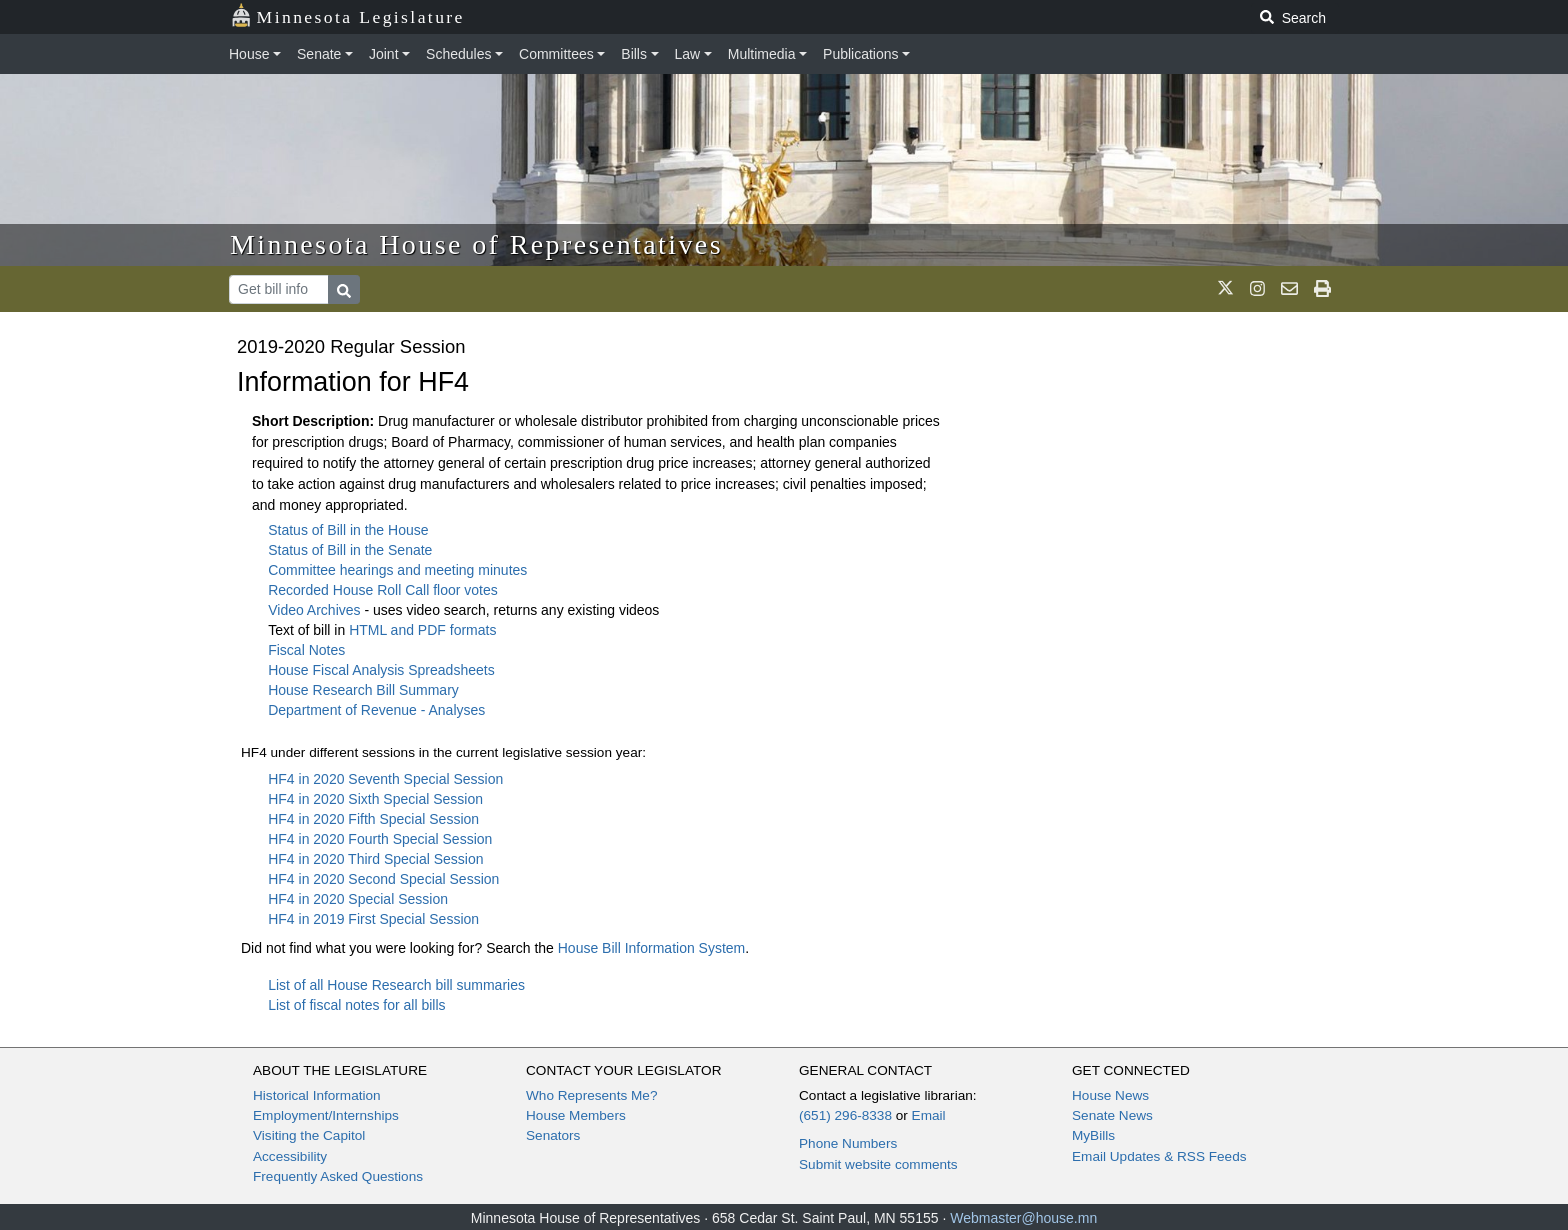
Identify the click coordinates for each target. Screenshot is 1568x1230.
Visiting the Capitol (309, 1135)
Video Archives (316, 610)
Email (929, 1115)
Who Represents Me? (591, 1095)
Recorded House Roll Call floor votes (383, 590)
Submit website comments (878, 1164)
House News (1110, 1095)
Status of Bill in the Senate (350, 550)
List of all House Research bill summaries (396, 985)
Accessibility (290, 1156)
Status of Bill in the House (348, 530)
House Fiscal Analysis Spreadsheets (381, 670)
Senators (553, 1135)
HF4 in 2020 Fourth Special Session (380, 839)
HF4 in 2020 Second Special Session (383, 879)
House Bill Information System (652, 948)
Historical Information (317, 1095)
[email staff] (1289, 289)
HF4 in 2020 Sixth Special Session (375, 799)
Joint (384, 54)
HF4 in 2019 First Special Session (373, 919)
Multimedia (762, 54)
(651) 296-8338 (845, 1115)
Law (688, 54)
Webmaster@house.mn (1023, 1218)
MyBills (1093, 1135)
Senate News (1112, 1115)
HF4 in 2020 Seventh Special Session (385, 779)
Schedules (458, 54)
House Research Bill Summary (363, 690)
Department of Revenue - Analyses (376, 710)
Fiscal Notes (306, 650)
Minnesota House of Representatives (476, 244)
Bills (634, 54)
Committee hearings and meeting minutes (397, 570)
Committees (556, 54)
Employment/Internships (326, 1115)
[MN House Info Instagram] (1257, 289)
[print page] (1322, 289)
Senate (319, 54)
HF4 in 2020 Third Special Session (375, 859)
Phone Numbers (848, 1143)
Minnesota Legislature (347, 15)
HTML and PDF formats (422, 630)
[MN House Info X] (1225, 289)
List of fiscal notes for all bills (356, 1005)
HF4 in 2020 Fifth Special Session (373, 819)
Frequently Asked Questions (338, 1176)
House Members (576, 1115)
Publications (861, 54)
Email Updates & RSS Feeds (1159, 1156)
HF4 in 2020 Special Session (358, 899)
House (249, 54)
